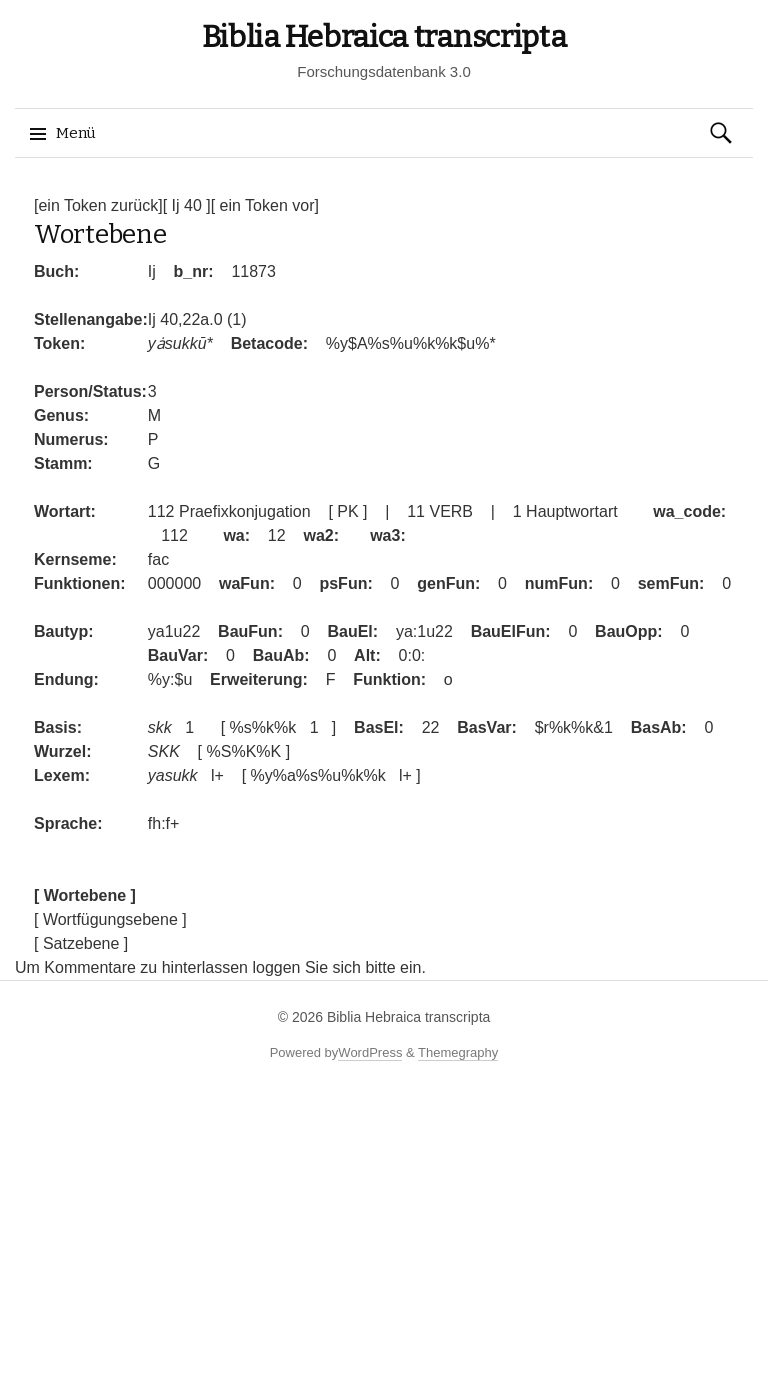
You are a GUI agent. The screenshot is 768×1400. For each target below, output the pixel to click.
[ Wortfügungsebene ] (110, 919)
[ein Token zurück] (98, 205)
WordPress (370, 1052)
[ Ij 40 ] (187, 205)
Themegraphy (458, 1052)
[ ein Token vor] (265, 205)
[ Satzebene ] (81, 943)
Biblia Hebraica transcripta (384, 37)
